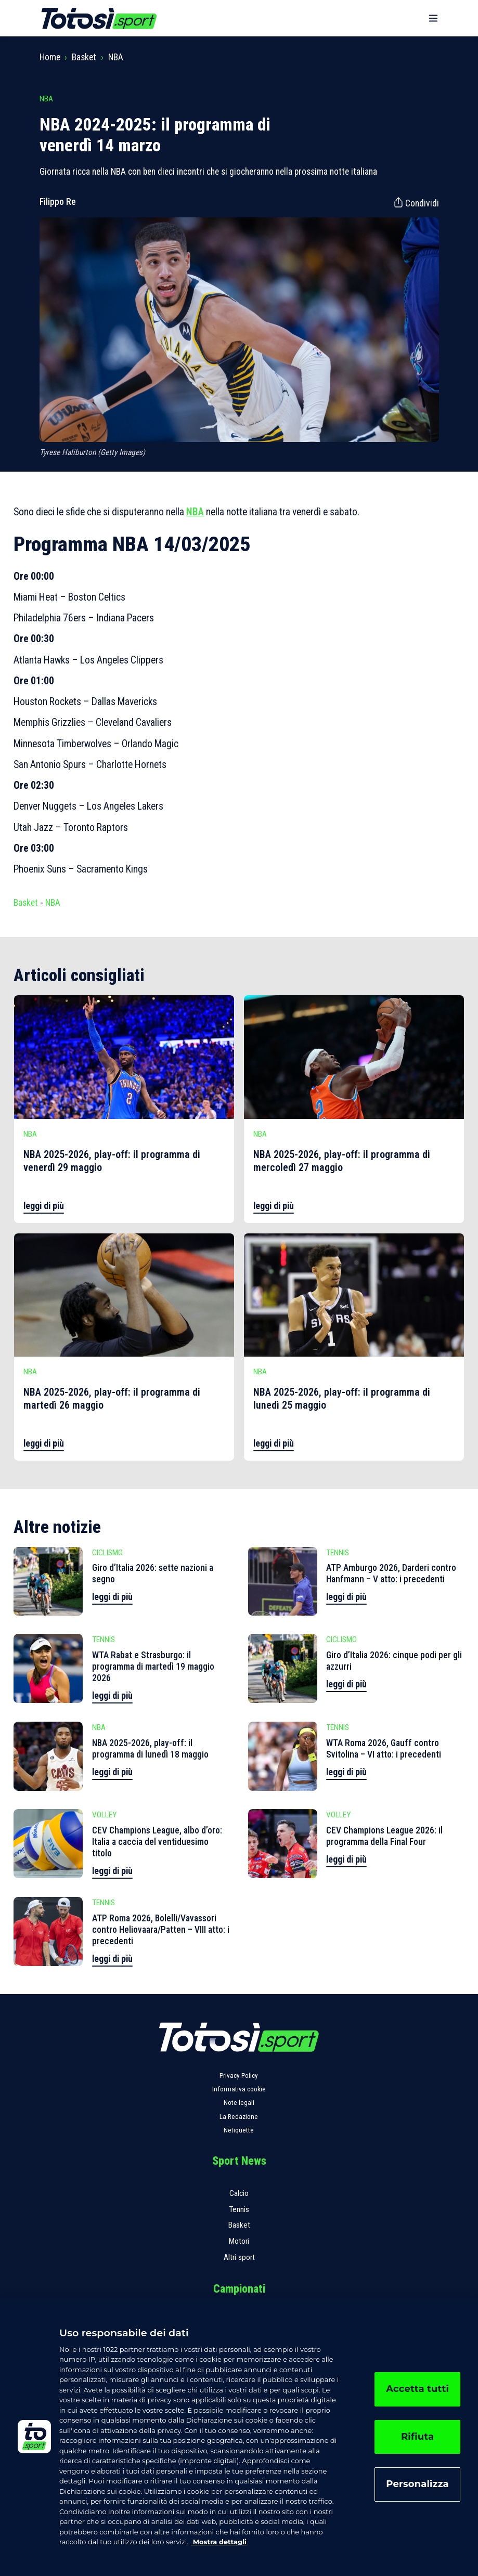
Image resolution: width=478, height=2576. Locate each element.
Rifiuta (417, 2436)
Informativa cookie (239, 2089)
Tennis (239, 2209)
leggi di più (43, 1206)
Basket (84, 57)
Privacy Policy (238, 2075)
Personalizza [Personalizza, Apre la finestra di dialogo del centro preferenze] (417, 2484)
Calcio (239, 2193)
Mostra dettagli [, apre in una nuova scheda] (219, 2542)
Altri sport (239, 2257)
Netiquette (239, 2130)
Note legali (239, 2102)
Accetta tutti (417, 2389)
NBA (115, 57)
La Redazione (238, 2116)
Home (50, 57)
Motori (239, 2241)
